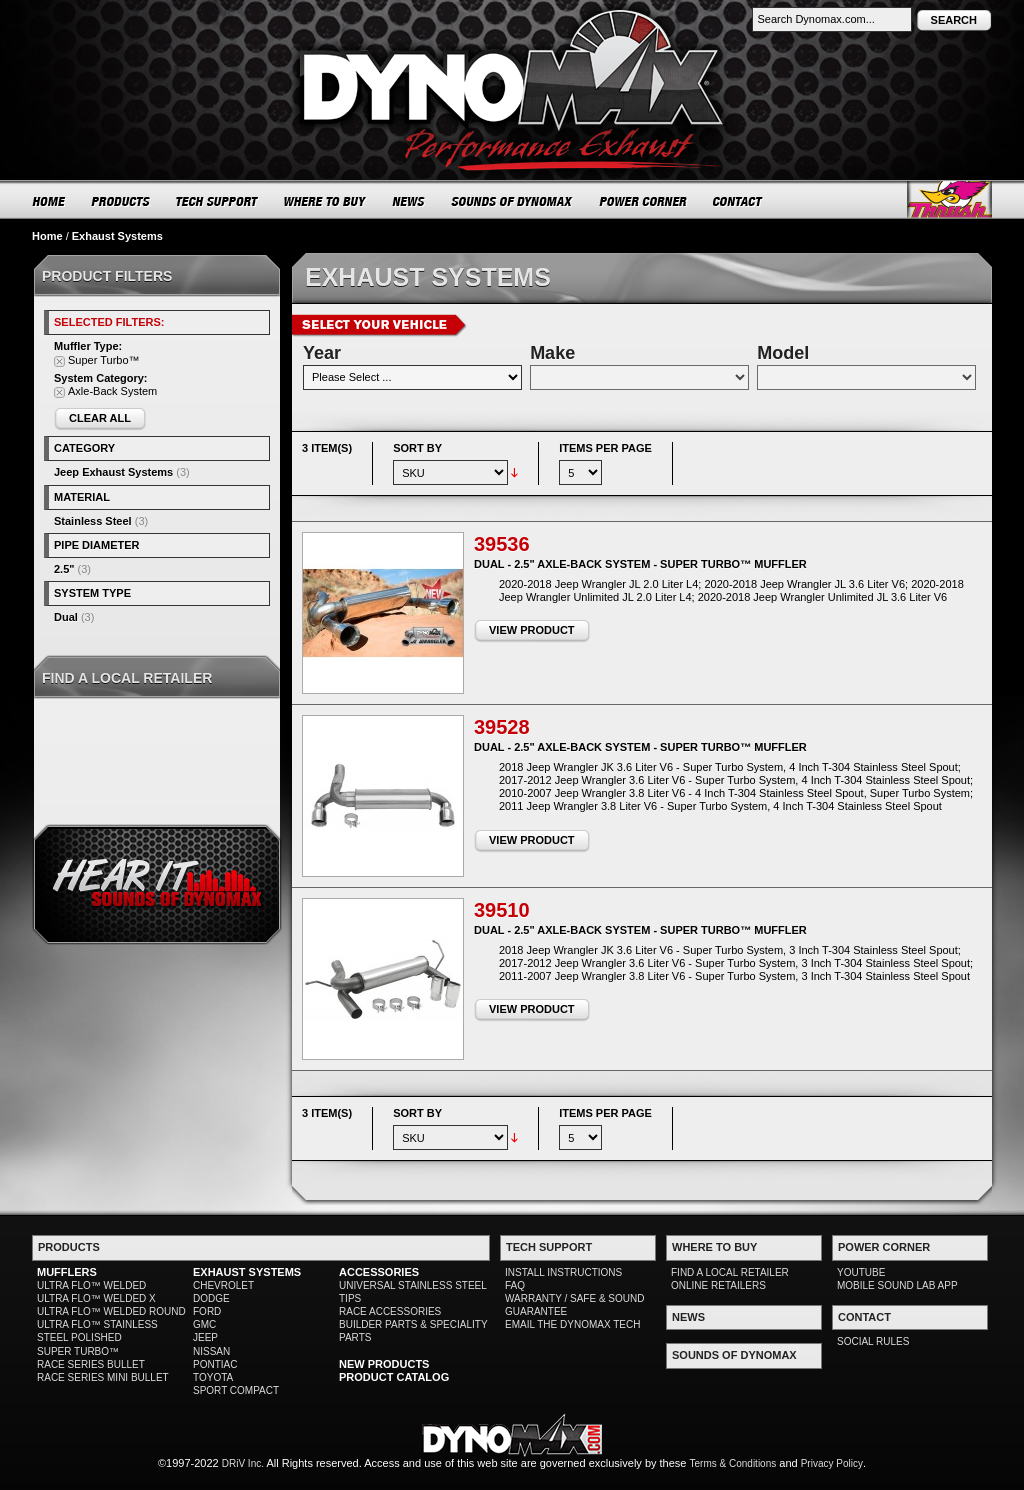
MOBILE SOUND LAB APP (897, 1285)
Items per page (605, 448)
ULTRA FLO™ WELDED (91, 1285)
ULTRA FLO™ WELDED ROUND (111, 1311)
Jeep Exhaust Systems (113, 472)
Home (47, 236)
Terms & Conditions (733, 1463)
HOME (49, 201)
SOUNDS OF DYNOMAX (512, 201)
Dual (66, 617)
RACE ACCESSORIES (390, 1311)
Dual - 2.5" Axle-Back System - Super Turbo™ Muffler (640, 564)
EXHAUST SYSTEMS (247, 1272)
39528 (502, 727)
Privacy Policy (832, 1463)
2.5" (64, 569)
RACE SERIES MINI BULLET (103, 1377)
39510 (502, 910)
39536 (502, 544)
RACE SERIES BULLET (91, 1364)
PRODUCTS (121, 201)
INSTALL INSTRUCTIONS (563, 1272)
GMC (204, 1324)
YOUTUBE (861, 1272)
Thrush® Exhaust (949, 199)
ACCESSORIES (379, 1272)
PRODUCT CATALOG (394, 1377)
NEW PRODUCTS (384, 1364)
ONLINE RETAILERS (718, 1285)
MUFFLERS (67, 1272)
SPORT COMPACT (236, 1390)
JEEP (205, 1337)
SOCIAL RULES (873, 1341)
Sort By (417, 448)
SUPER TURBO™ (78, 1351)
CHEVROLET (223, 1285)
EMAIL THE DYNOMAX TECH (572, 1324)
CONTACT (738, 201)
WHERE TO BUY (325, 201)
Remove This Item (59, 361)
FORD (207, 1311)
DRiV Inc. (243, 1463)
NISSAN (211, 1351)
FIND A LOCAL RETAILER (730, 1272)
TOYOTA (213, 1377)
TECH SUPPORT (217, 201)
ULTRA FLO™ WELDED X (96, 1298)
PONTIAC (215, 1364)
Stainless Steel (93, 521)
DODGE (211, 1298)
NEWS (409, 201)
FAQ (515, 1285)
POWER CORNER (643, 201)
